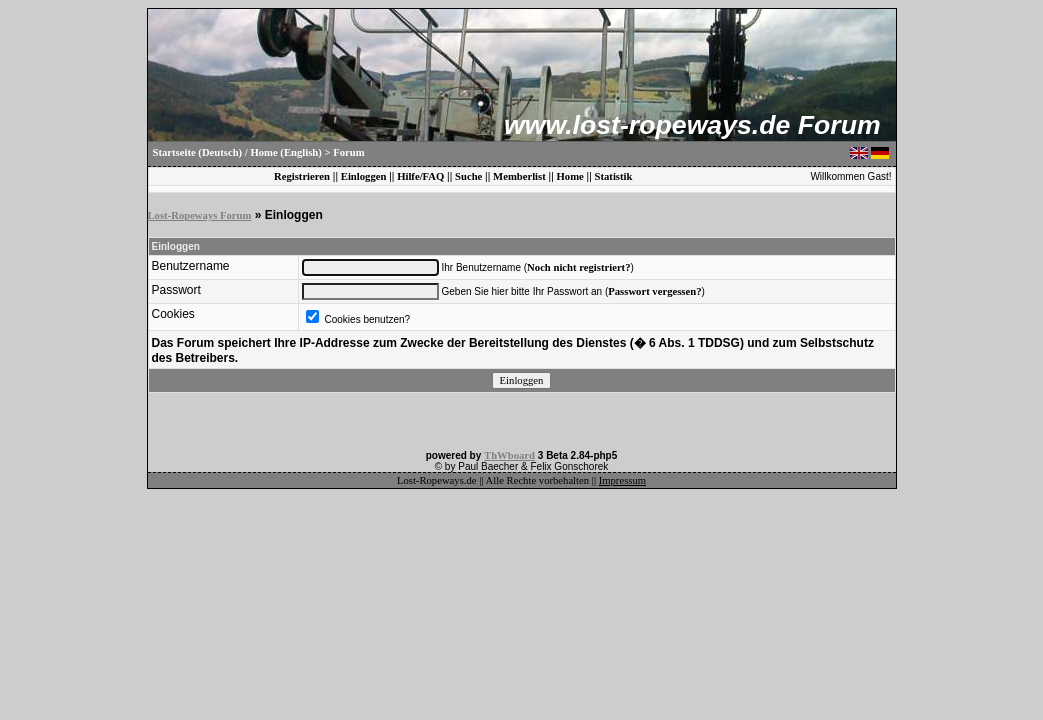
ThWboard (509, 455)
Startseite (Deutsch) (198, 152)
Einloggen (364, 176)
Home (570, 176)
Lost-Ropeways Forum (200, 215)
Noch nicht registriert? (578, 267)
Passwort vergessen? (654, 291)
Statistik (614, 176)
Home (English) (285, 152)
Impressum (622, 480)
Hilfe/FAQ (420, 176)
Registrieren (302, 176)
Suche (468, 176)
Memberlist (519, 176)
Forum (348, 152)
